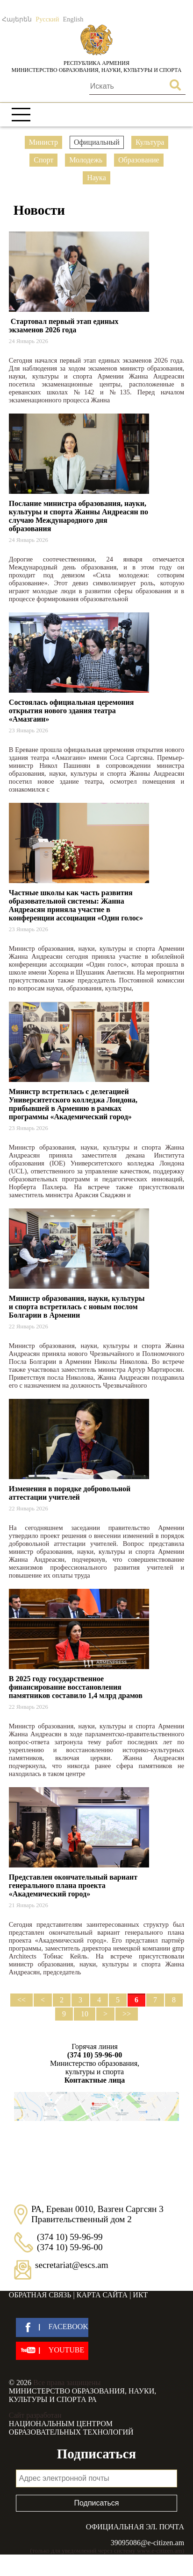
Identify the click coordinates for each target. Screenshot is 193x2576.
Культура (150, 142)
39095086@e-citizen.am (147, 2543)
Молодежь (85, 160)
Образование (138, 160)
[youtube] (52, 2351)
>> (126, 2014)
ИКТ (140, 2295)
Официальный (97, 142)
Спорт (43, 160)
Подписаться (96, 2503)
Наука (96, 178)
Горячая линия (95, 2051)
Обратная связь (40, 2295)
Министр (43, 142)
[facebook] (52, 2327)
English (73, 19)
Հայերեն (17, 19)
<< (21, 2000)
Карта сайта (102, 2295)
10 (84, 2014)
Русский (47, 19)
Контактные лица (94, 2080)
